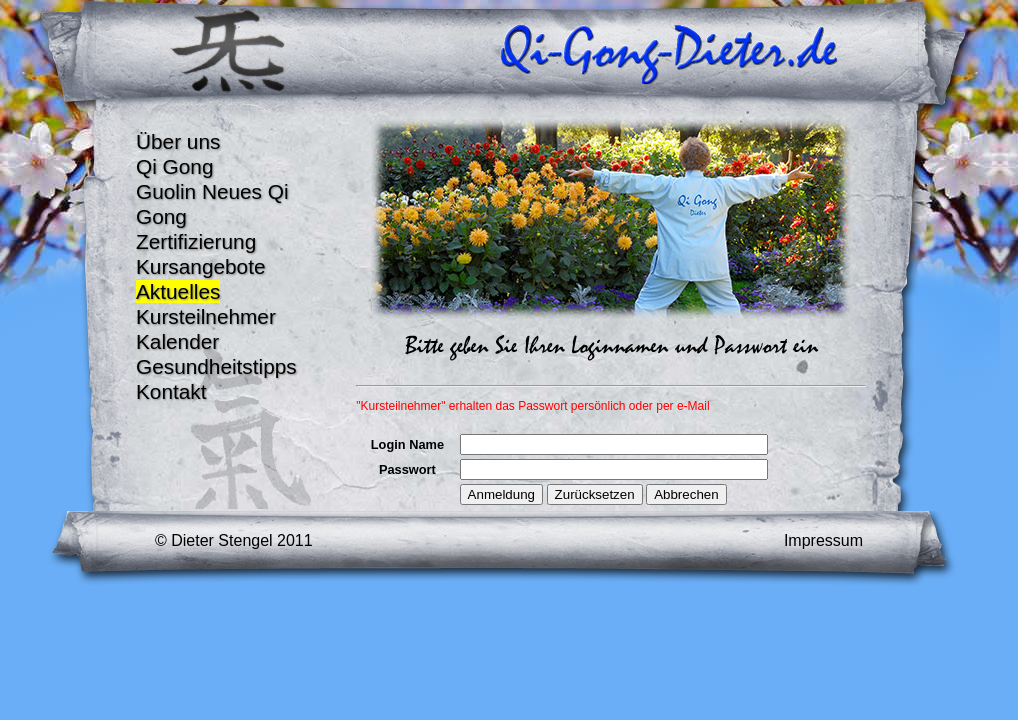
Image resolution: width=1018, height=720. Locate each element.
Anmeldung (501, 494)
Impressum (823, 540)
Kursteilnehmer (206, 316)
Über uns (178, 141)
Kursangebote (201, 266)
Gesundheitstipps (216, 366)
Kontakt (171, 391)
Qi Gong (174, 166)
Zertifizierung (196, 241)
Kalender (177, 341)
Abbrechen (686, 494)
